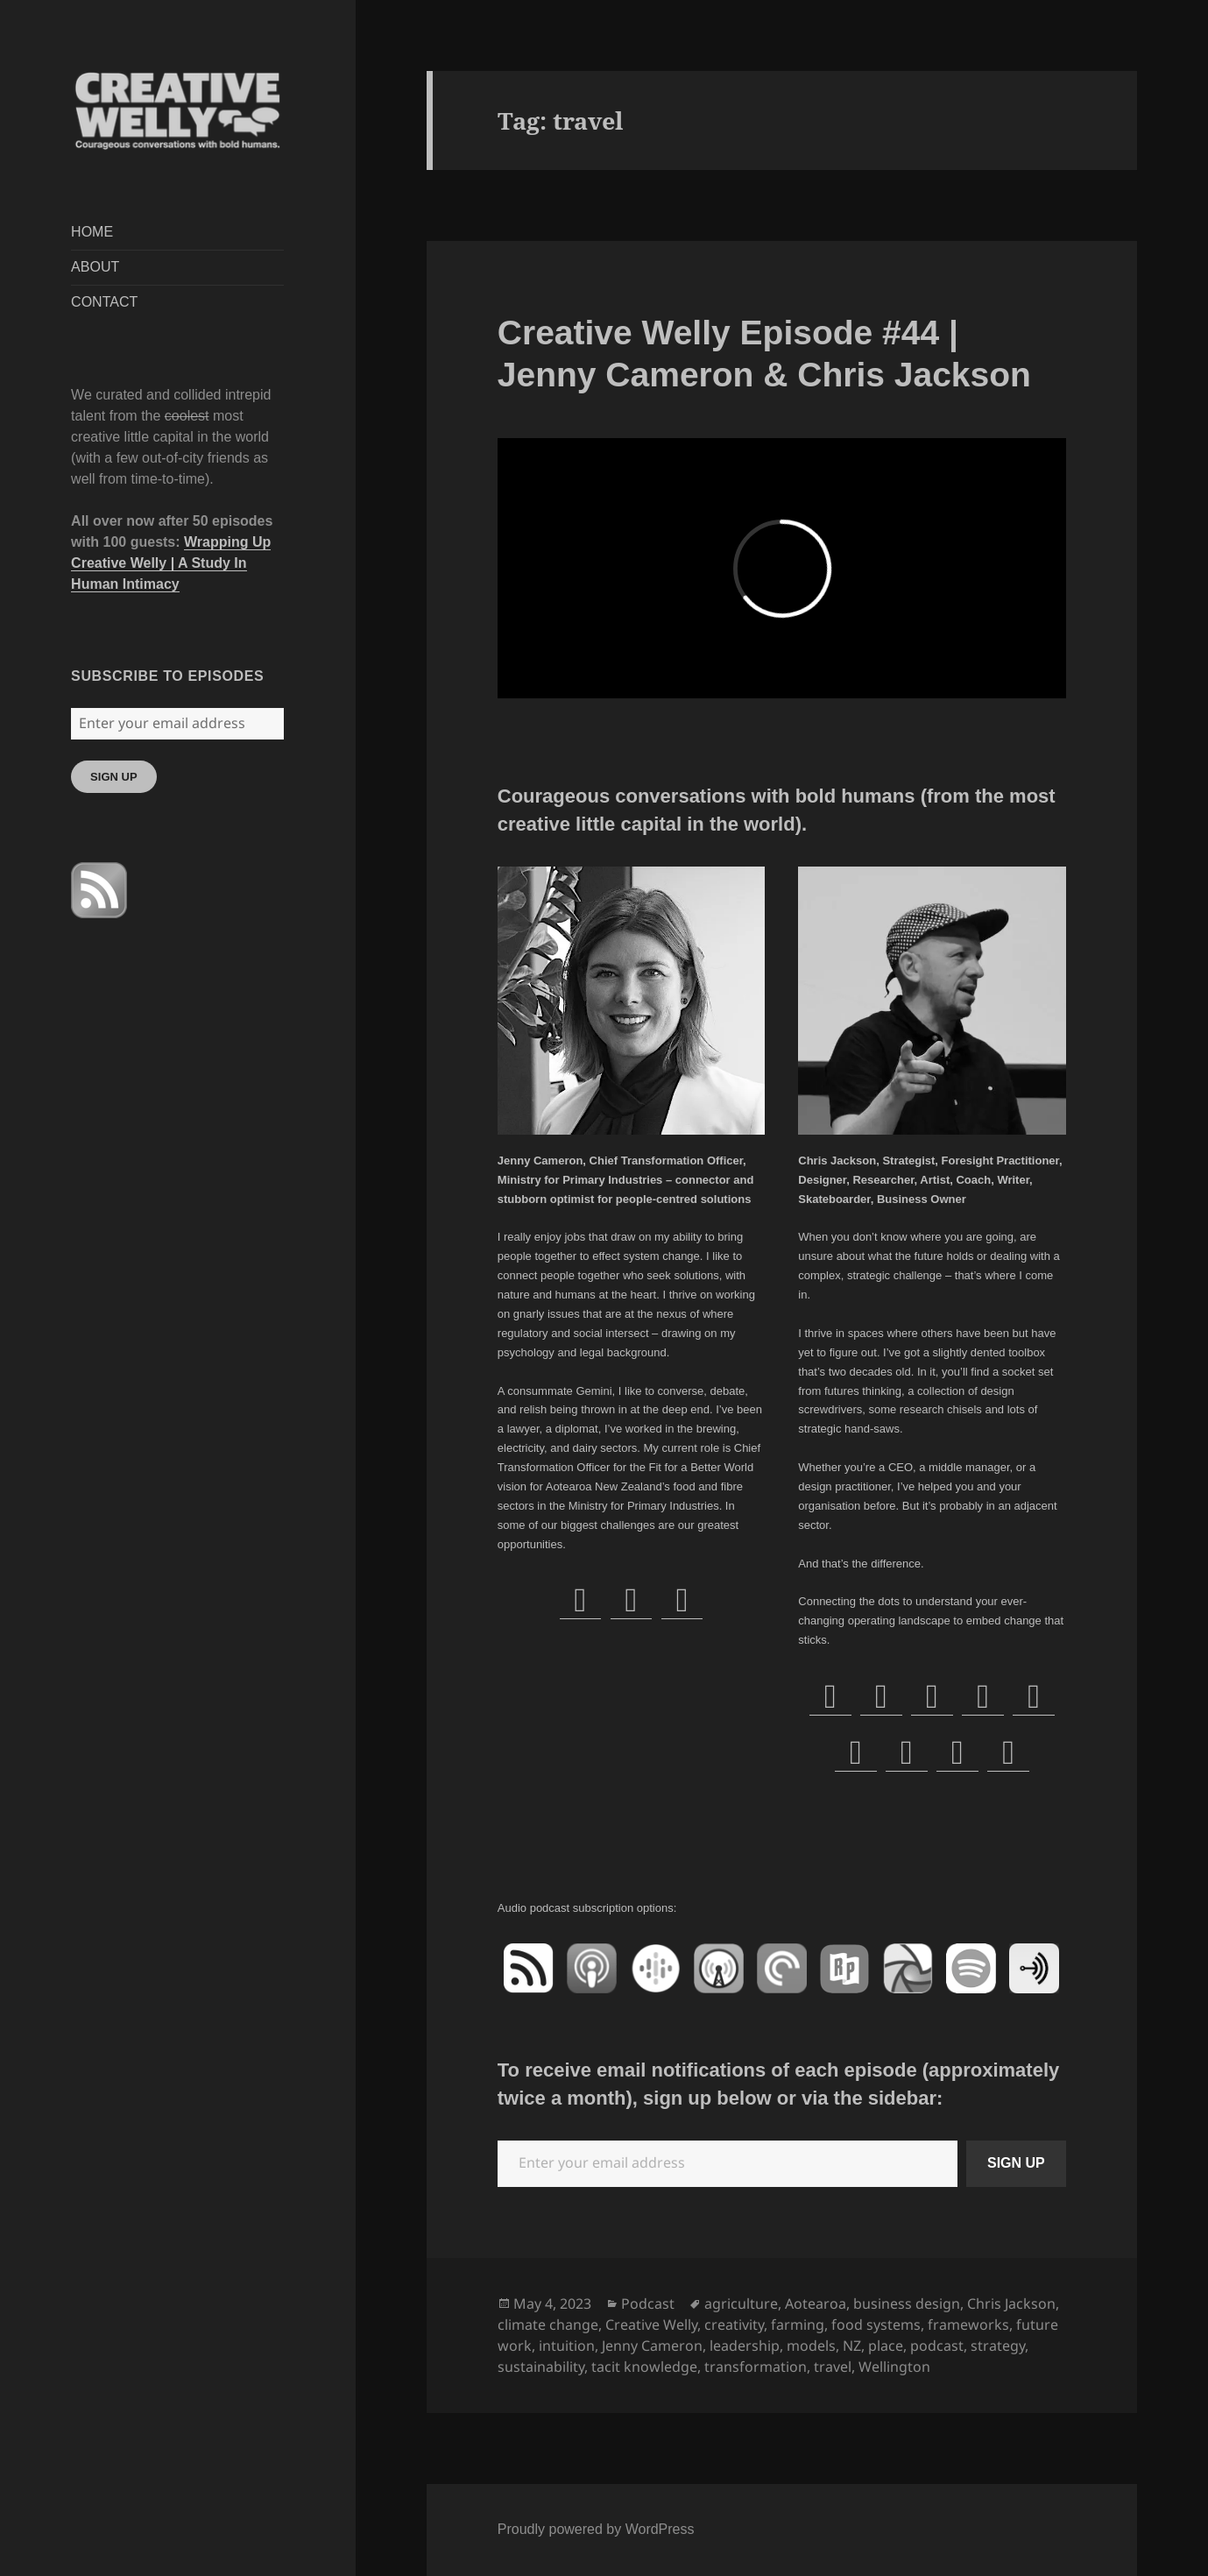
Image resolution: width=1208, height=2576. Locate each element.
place (885, 2345)
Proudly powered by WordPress (596, 2529)
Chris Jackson (1011, 2303)
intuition (567, 2345)
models (811, 2345)
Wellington (894, 2366)
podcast (937, 2345)
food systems (876, 2324)
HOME (92, 231)
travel (832, 2366)
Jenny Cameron (652, 2345)
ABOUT (95, 266)
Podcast (648, 2303)
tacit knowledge (644, 2366)
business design (906, 2303)
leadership (745, 2345)
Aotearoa (815, 2303)
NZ (852, 2345)
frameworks (968, 2324)
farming (797, 2324)
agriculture (741, 2303)
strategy (998, 2345)
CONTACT (104, 301)
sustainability (541, 2366)
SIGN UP (113, 776)
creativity (734, 2324)
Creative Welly (651, 2324)
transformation (755, 2366)
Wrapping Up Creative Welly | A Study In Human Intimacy (171, 562)
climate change (548, 2324)
